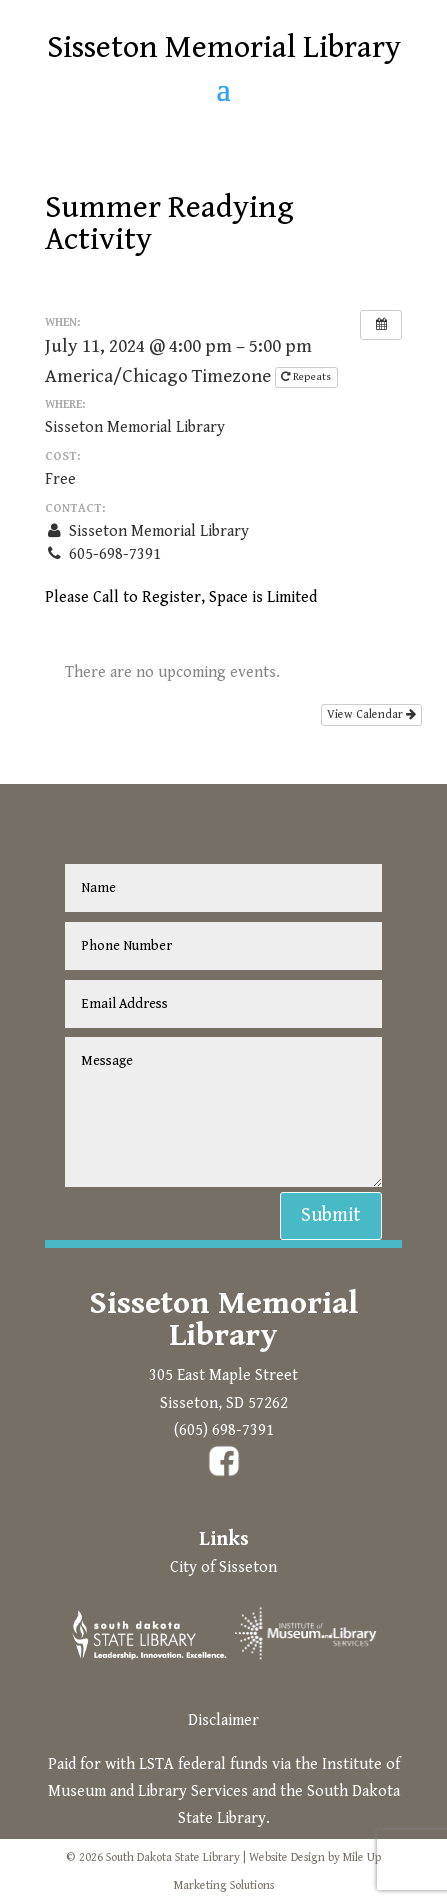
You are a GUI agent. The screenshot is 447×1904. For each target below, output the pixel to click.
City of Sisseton (223, 1567)
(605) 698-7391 (224, 1430)
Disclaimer (223, 1720)
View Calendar (371, 714)
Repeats (307, 376)
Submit (331, 1215)
